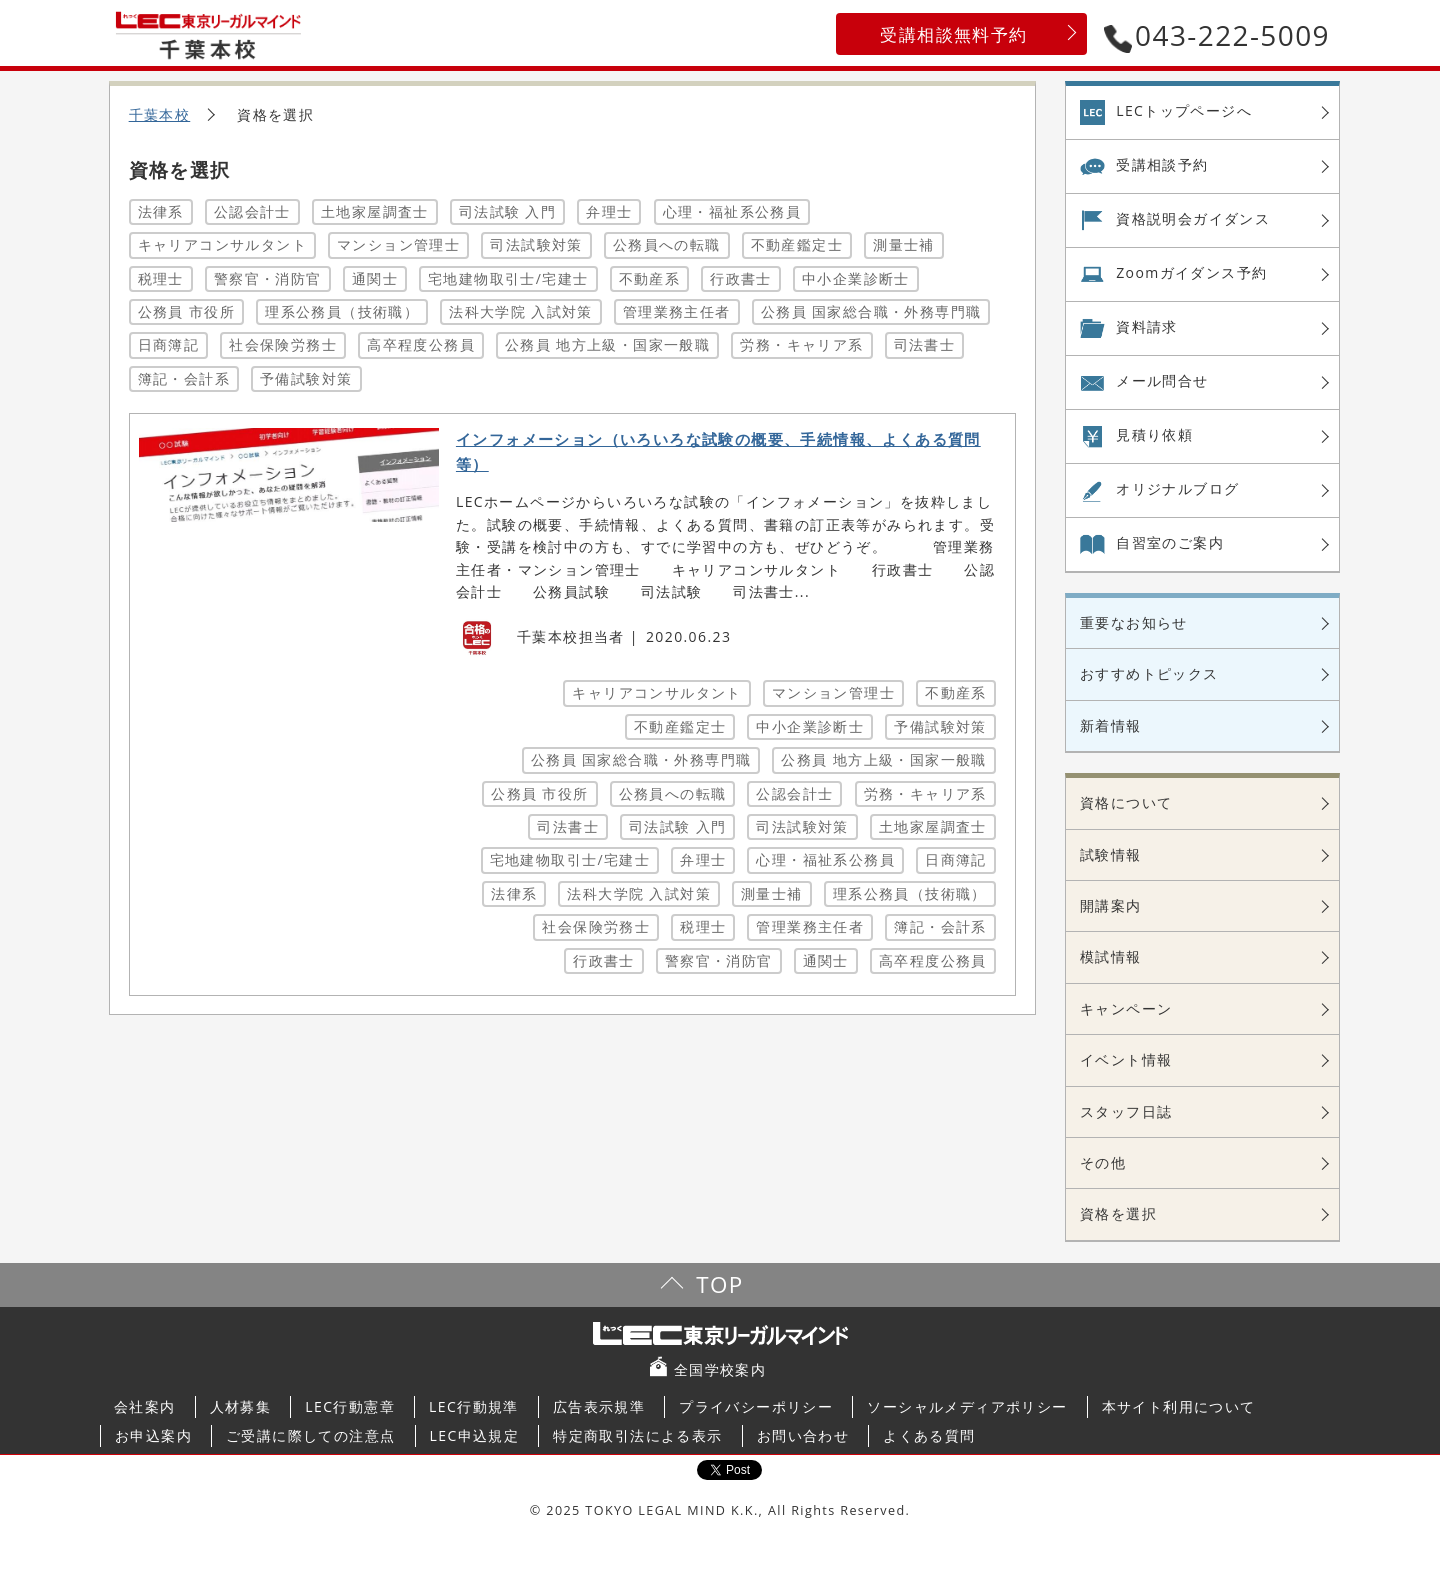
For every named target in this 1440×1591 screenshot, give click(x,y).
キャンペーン (1126, 1008)
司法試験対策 (536, 244)
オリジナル (1177, 489)
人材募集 (241, 1406)
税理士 (161, 278)
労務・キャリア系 (801, 344)
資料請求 (1147, 326)
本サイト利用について (1179, 1406)
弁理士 (609, 211)
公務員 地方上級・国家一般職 (607, 344)
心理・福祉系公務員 (732, 211)
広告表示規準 (599, 1406)
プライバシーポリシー (756, 1406)
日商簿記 (169, 344)
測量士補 (904, 244)
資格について (1126, 802)
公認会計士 (252, 211)
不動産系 (650, 278)
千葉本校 (160, 114)
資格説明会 (1193, 219)
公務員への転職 (667, 244)
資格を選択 (1118, 1213)
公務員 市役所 (186, 311)
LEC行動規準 (474, 1406)
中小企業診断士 (856, 278)
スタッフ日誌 (1126, 1111)
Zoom (1191, 273)
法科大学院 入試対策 (521, 311)
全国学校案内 (720, 1369)
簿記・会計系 (184, 378)
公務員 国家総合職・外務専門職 (871, 311)
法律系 (161, 211)
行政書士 (741, 278)
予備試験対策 (306, 378)
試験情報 (1111, 854)
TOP (719, 1284)
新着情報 (1111, 725)
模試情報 (1111, 956)
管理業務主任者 (677, 311)
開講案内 (1111, 905)
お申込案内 (153, 1435)
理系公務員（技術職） (342, 311)
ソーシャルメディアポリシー (967, 1406)
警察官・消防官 (268, 278)
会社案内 (145, 1406)
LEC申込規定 (475, 1435)
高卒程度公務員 (421, 344)
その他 (1103, 1162)
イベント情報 (1126, 1059)
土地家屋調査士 (375, 211)
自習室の (1170, 543)
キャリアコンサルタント (222, 244)
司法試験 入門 (507, 211)
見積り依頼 (1154, 434)
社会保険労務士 (283, 344)
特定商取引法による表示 (637, 1435)
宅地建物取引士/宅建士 (508, 278)
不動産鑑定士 (797, 244)
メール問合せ (1162, 380)
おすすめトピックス (1149, 673)
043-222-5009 (1217, 35)
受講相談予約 (1162, 164)
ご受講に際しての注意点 (310, 1435)
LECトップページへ (1184, 110)
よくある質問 (929, 1435)
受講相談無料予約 (953, 34)
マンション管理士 (398, 244)
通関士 (375, 278)
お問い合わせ (803, 1435)
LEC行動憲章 (350, 1406)
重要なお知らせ (1134, 622)
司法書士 (925, 344)
